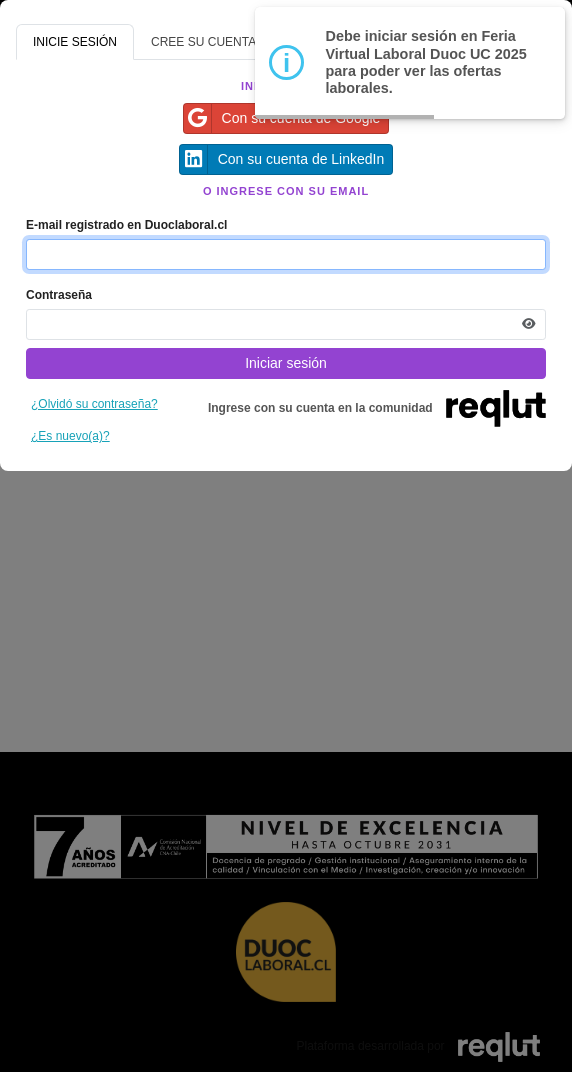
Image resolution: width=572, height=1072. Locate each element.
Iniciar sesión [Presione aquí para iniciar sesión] (286, 363)
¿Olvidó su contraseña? (94, 404)
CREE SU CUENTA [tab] (203, 42)
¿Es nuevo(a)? (70, 436)
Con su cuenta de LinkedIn (282, 159)
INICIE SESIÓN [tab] (75, 42)
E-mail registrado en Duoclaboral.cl (126, 225)
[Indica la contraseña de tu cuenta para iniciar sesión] (286, 324)
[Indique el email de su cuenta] (286, 254)
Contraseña (59, 295)
